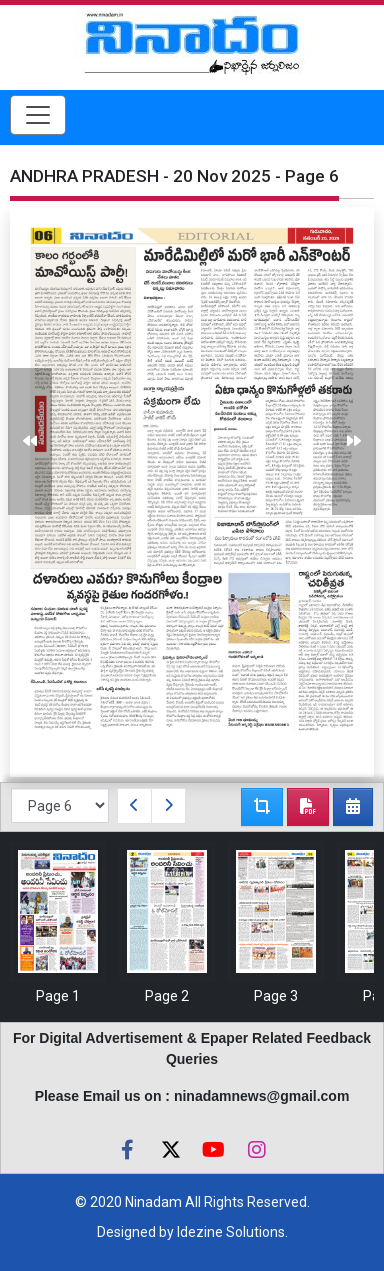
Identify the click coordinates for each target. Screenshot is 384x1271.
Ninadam (153, 1202)
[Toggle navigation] (38, 115)
